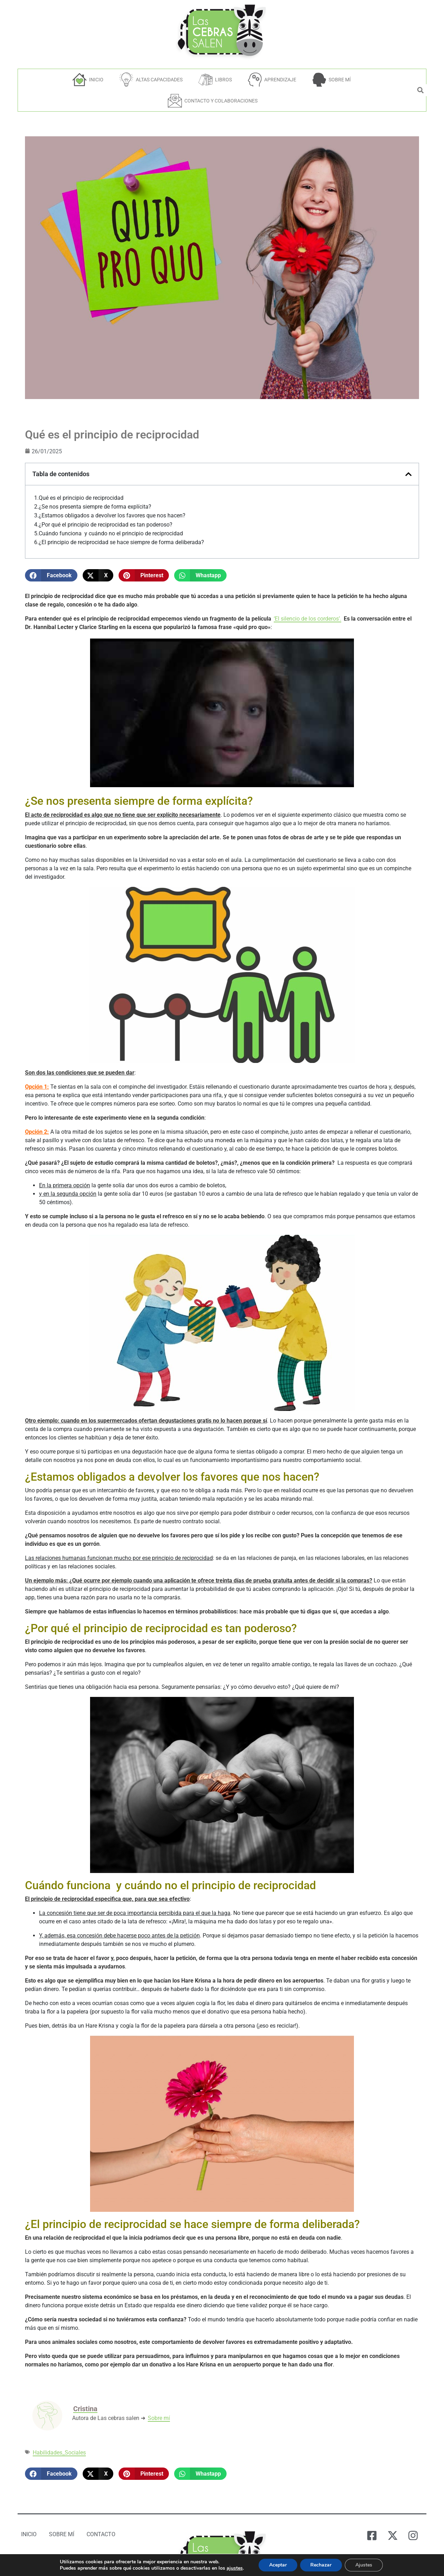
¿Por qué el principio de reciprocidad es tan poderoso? (105, 525)
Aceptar (282, 2565)
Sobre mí (159, 2418)
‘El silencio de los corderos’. (307, 618)
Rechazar (326, 2565)
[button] (51, 575)
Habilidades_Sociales (59, 2452)
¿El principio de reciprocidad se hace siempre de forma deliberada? (121, 542)
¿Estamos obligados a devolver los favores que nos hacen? (112, 515)
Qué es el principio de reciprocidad (81, 498)
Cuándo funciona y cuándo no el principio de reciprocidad (111, 533)
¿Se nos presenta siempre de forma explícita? (95, 507)
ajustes (237, 2568)
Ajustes (370, 2565)
